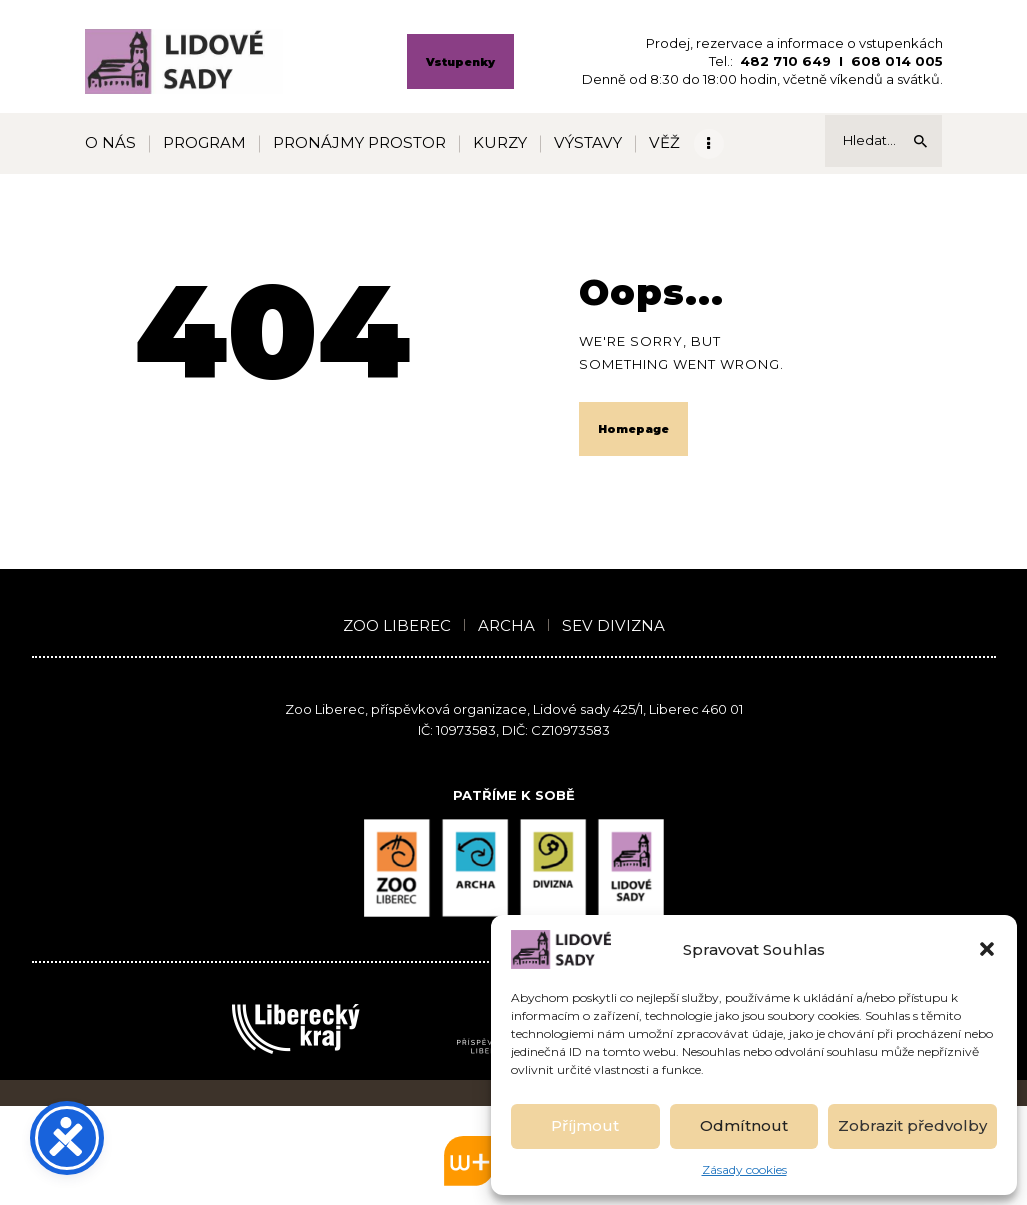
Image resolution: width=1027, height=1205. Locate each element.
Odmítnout (744, 1125)
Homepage (633, 429)
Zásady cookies (744, 1169)
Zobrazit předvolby (912, 1125)
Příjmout (585, 1125)
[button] (987, 949)
